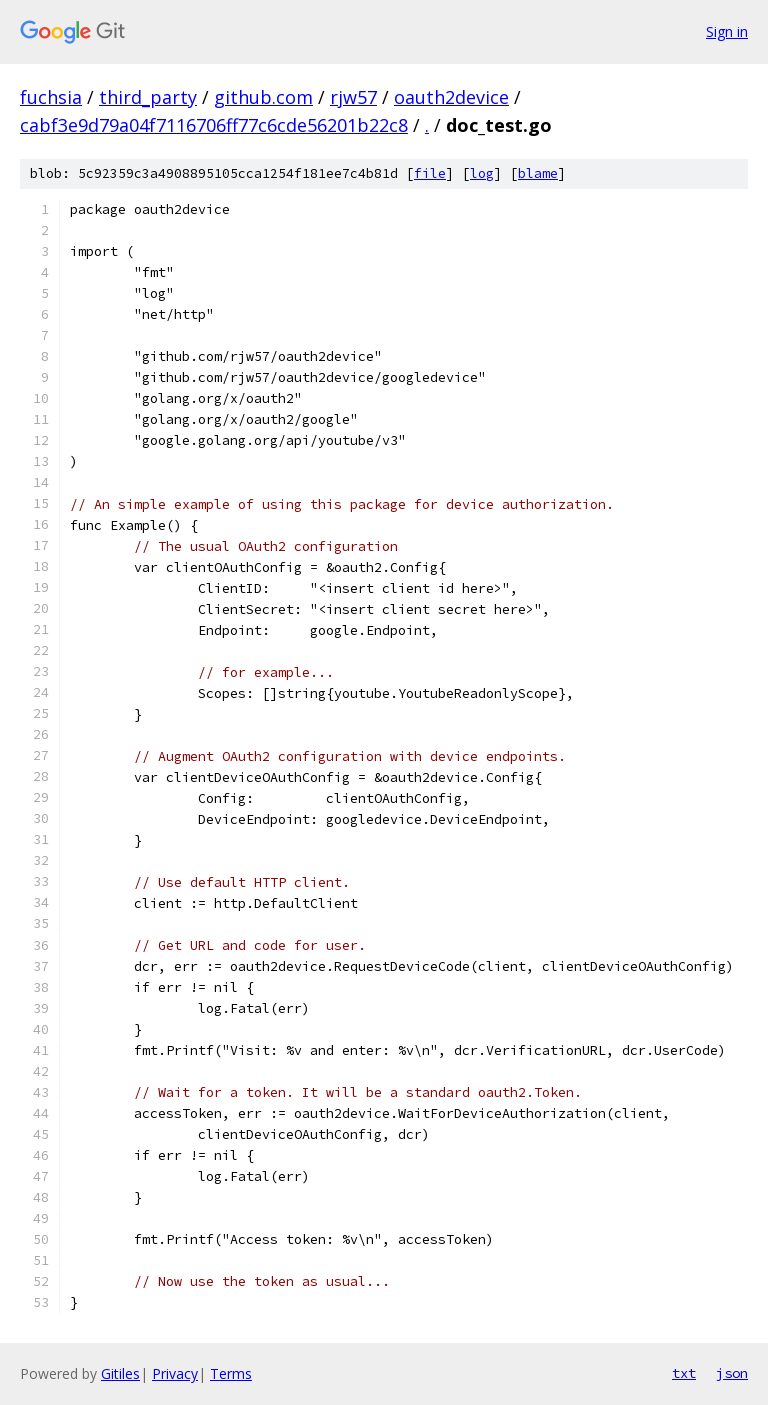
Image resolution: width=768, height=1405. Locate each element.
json (732, 1373)
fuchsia (51, 97)
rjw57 (353, 97)
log (482, 173)
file (430, 173)
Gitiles (120, 1373)
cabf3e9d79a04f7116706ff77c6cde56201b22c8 (214, 125)
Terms (231, 1373)
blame (538, 173)
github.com (263, 97)
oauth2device (451, 97)
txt (684, 1373)
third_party (148, 97)
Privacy (175, 1373)
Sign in (727, 31)
